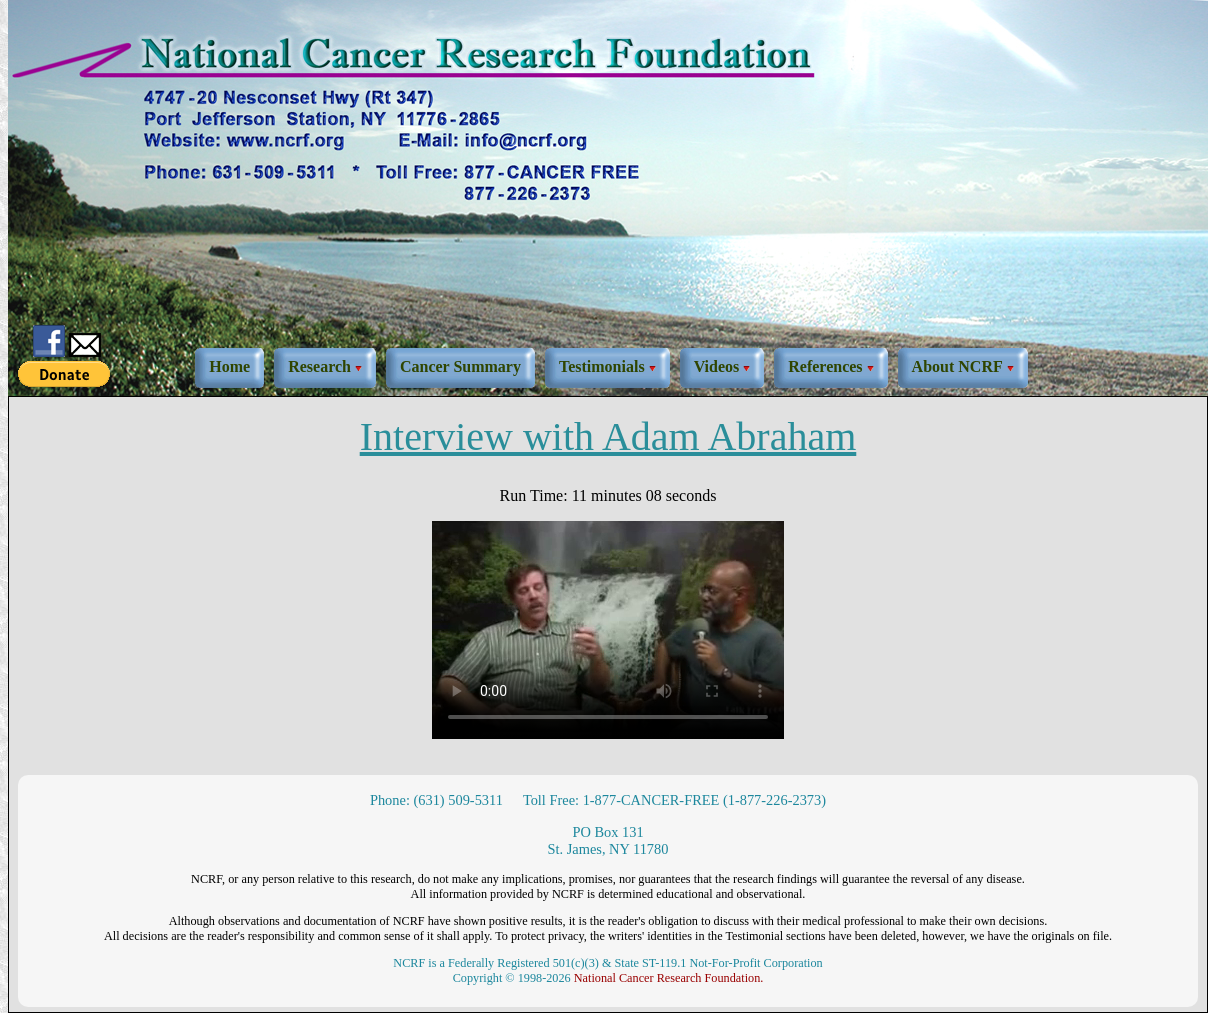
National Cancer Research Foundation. (669, 978)
